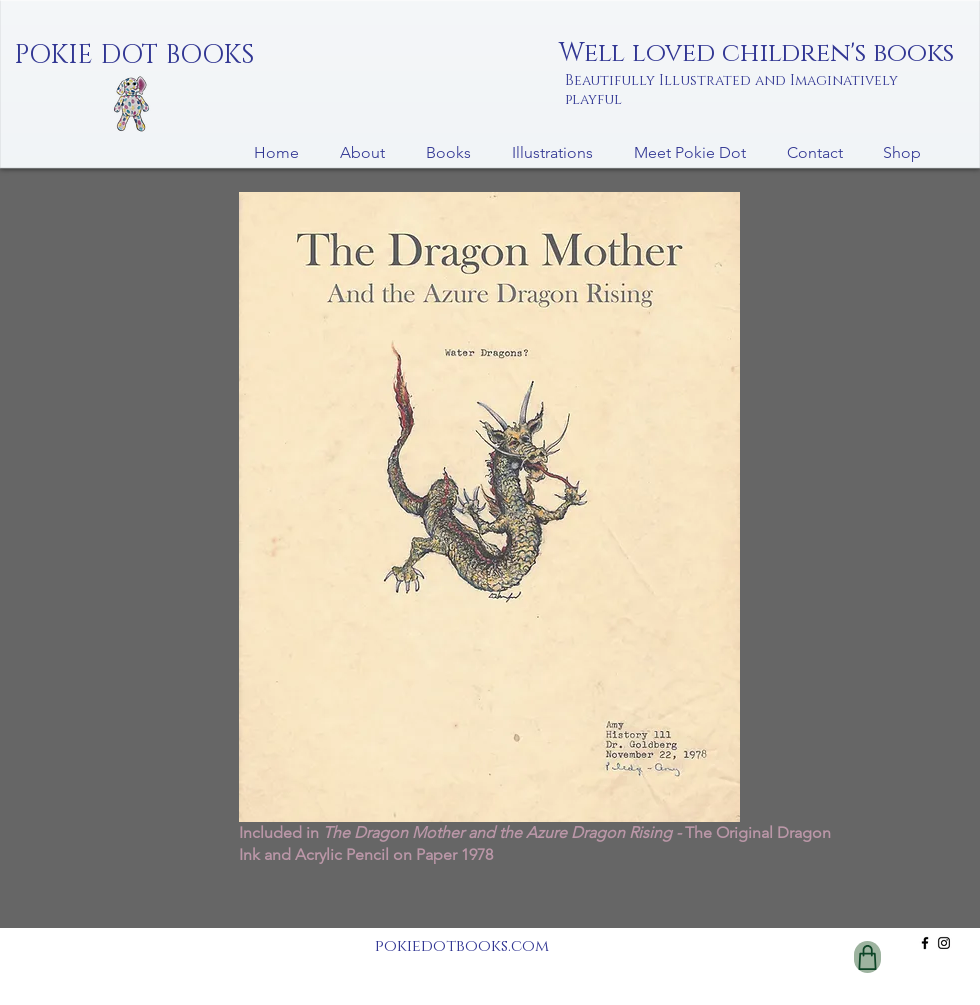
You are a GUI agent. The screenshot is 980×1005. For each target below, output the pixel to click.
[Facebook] (925, 943)
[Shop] (867, 957)
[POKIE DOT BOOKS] (134, 56)
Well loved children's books (756, 53)
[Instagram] (944, 943)
